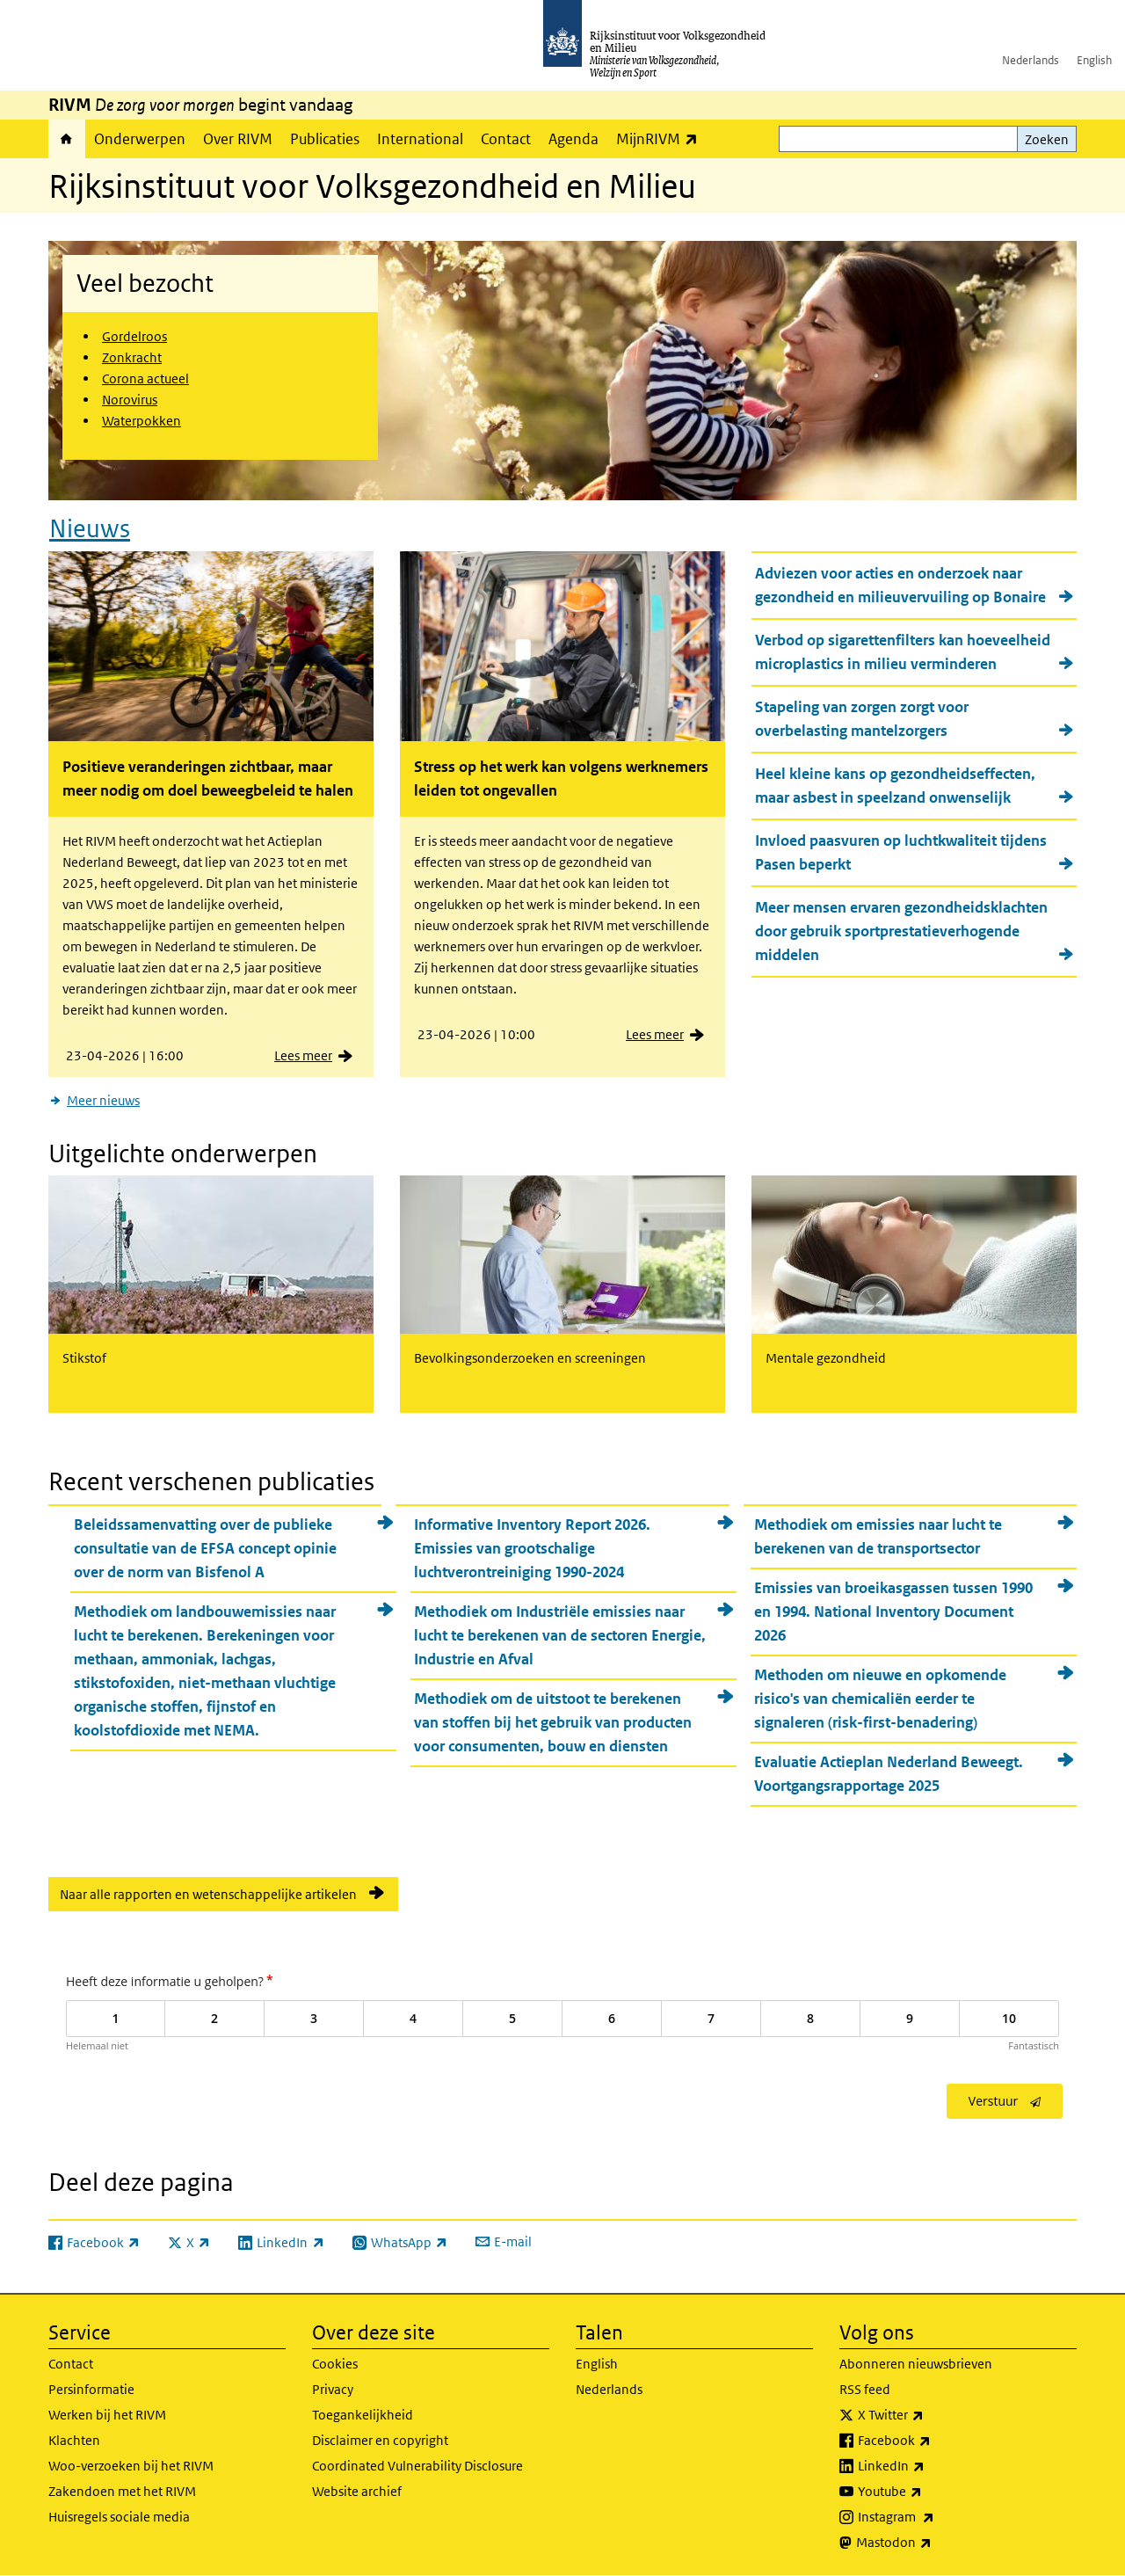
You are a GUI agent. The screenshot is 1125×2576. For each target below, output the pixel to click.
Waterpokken (141, 420)
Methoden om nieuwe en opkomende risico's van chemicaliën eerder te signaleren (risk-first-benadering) (880, 1698)
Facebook (933, 2440)
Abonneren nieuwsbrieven (915, 2363)
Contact (506, 139)
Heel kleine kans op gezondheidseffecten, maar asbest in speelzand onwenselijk (895, 785)
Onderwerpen (139, 139)
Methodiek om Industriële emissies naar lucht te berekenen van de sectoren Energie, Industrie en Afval (560, 1635)
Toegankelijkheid (362, 2414)
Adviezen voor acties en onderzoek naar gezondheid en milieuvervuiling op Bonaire (900, 585)
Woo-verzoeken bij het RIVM (131, 2465)
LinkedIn (930, 2466)
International (420, 139)
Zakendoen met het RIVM (122, 2491)
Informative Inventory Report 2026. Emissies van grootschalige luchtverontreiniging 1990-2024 (532, 1548)
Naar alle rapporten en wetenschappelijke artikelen (208, 1894)
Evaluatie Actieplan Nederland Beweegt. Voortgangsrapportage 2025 (888, 1773)
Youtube (928, 2491)
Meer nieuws (103, 1100)
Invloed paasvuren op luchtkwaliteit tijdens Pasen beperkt (901, 852)
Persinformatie (91, 2389)
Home (66, 139)
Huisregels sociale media (119, 2516)
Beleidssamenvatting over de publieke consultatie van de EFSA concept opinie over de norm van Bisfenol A (205, 1548)
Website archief (357, 2491)
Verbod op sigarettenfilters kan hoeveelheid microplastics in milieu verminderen (902, 651)
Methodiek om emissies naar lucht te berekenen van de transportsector (878, 1536)
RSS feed (864, 2389)
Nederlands (1030, 60)
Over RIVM (237, 139)
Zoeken (1047, 139)
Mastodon (932, 2542)
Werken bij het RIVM (107, 2414)
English (1094, 60)
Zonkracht (132, 357)
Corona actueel (145, 378)
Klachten (74, 2440)
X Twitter (929, 2415)
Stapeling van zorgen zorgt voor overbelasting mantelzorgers (862, 718)
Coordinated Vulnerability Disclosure (417, 2465)
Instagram (935, 2517)
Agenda (573, 139)
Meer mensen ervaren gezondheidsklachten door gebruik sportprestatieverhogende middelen (901, 931)
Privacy (332, 2389)
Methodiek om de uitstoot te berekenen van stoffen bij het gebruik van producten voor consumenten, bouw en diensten (553, 1722)
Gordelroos (134, 336)
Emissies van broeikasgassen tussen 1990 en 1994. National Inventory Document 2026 (893, 1611)
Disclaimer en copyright (380, 2440)
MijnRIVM (661, 138)
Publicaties (324, 139)
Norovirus (129, 399)
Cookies (335, 2363)
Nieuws (89, 528)
